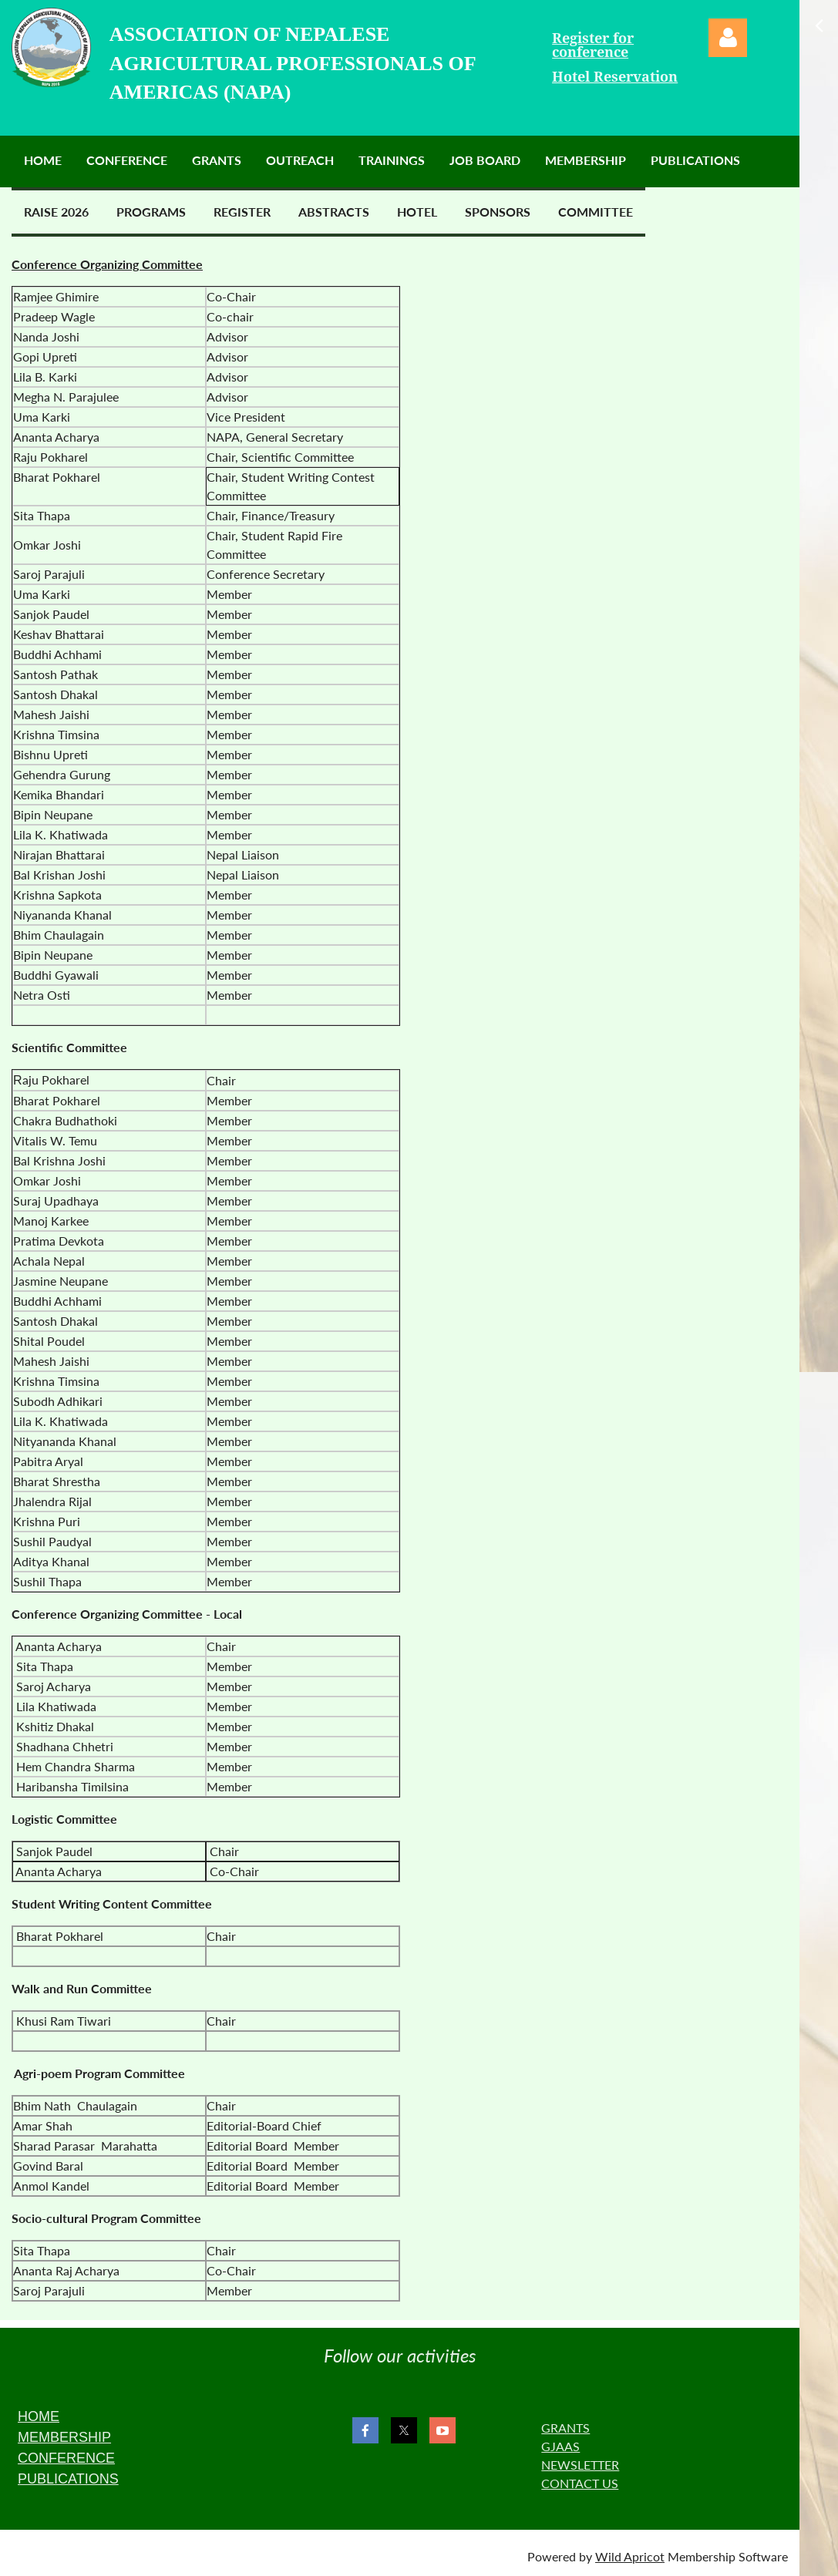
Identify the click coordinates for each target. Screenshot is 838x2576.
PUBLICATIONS (68, 2479)
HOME (38, 2416)
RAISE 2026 (56, 211)
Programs (151, 211)
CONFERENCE (66, 2458)
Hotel (417, 211)
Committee (595, 211)
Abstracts (333, 211)
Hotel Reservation (615, 77)
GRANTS (565, 2427)
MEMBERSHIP (64, 2437)
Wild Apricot (630, 2556)
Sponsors (497, 211)
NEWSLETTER (580, 2464)
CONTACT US (579, 2483)
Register (242, 211)
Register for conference (593, 45)
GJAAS (560, 2446)
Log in (727, 37)
